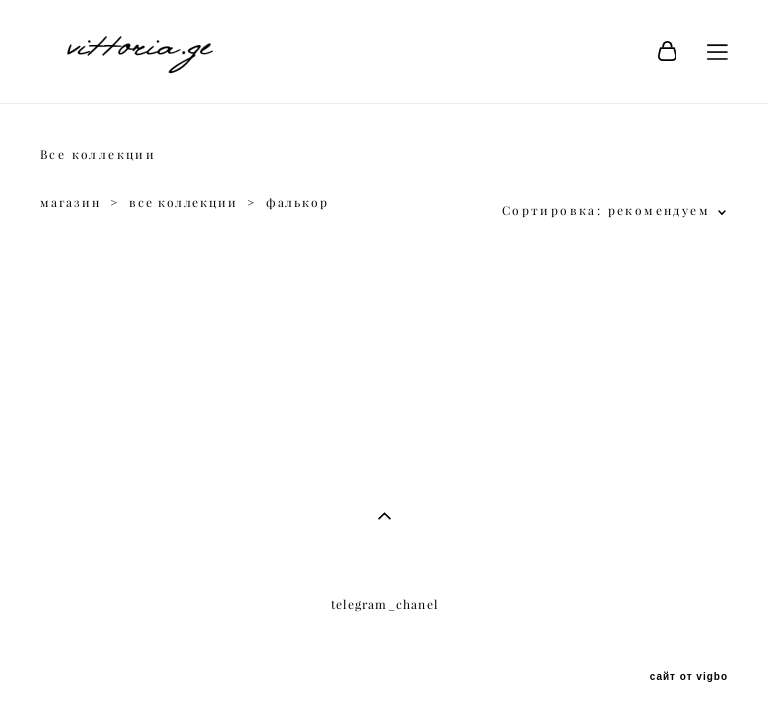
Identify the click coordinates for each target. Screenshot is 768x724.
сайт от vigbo (689, 677)
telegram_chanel (384, 604)
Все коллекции (98, 154)
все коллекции (183, 202)
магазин (70, 202)
